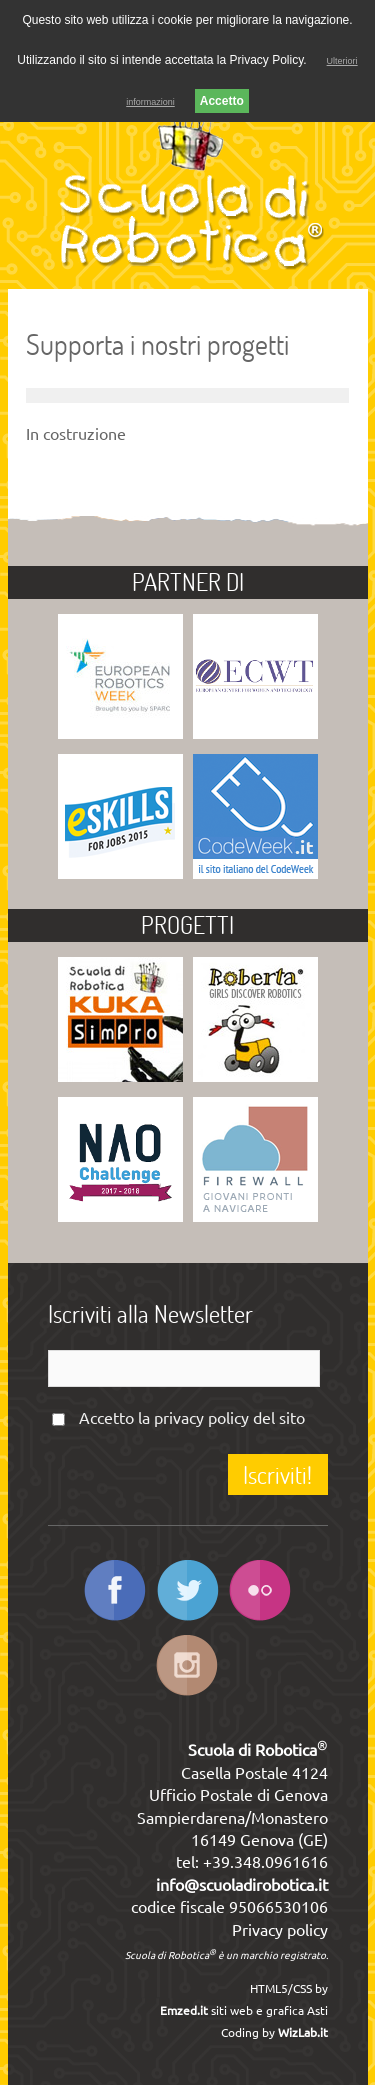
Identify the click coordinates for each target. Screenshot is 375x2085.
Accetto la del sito (192, 1418)
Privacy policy (280, 1930)
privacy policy (201, 1418)
